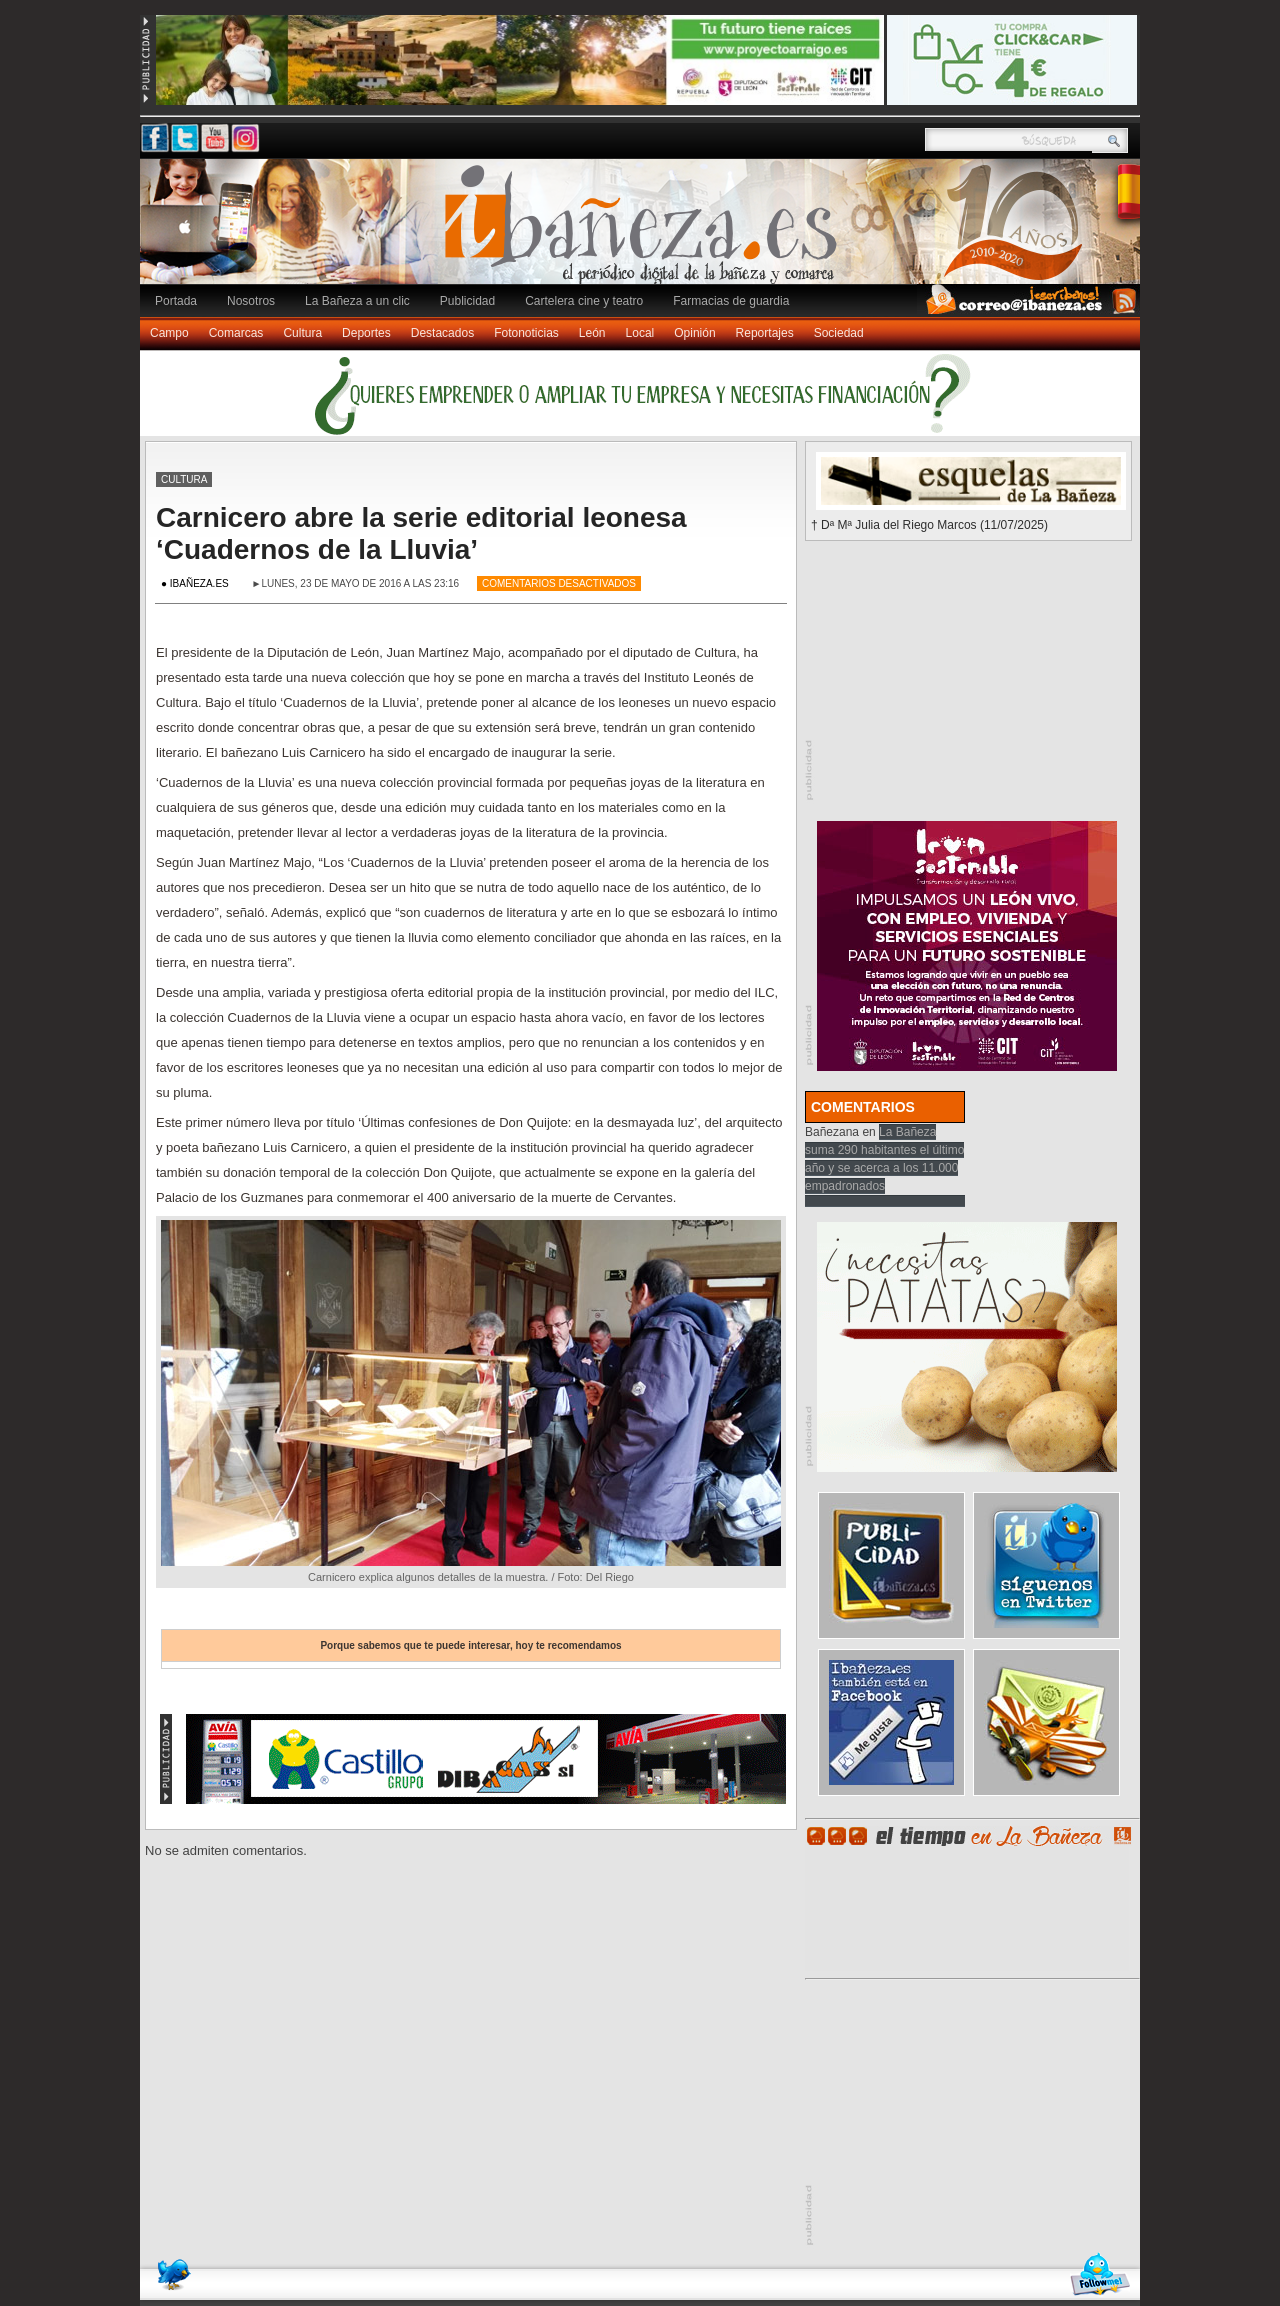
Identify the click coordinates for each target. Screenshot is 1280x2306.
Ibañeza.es (645, 232)
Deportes (366, 333)
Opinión (694, 333)
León (592, 333)
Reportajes (765, 333)
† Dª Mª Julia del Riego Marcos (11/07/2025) (929, 525)
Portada (176, 301)
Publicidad (467, 301)
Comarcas (236, 333)
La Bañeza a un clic (357, 301)
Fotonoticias (526, 333)
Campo (169, 333)
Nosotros (251, 301)
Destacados (442, 333)
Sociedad (839, 333)
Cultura (302, 333)
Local (640, 333)
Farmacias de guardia (731, 301)
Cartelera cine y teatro (584, 301)
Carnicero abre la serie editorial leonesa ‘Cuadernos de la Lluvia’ (421, 533)
